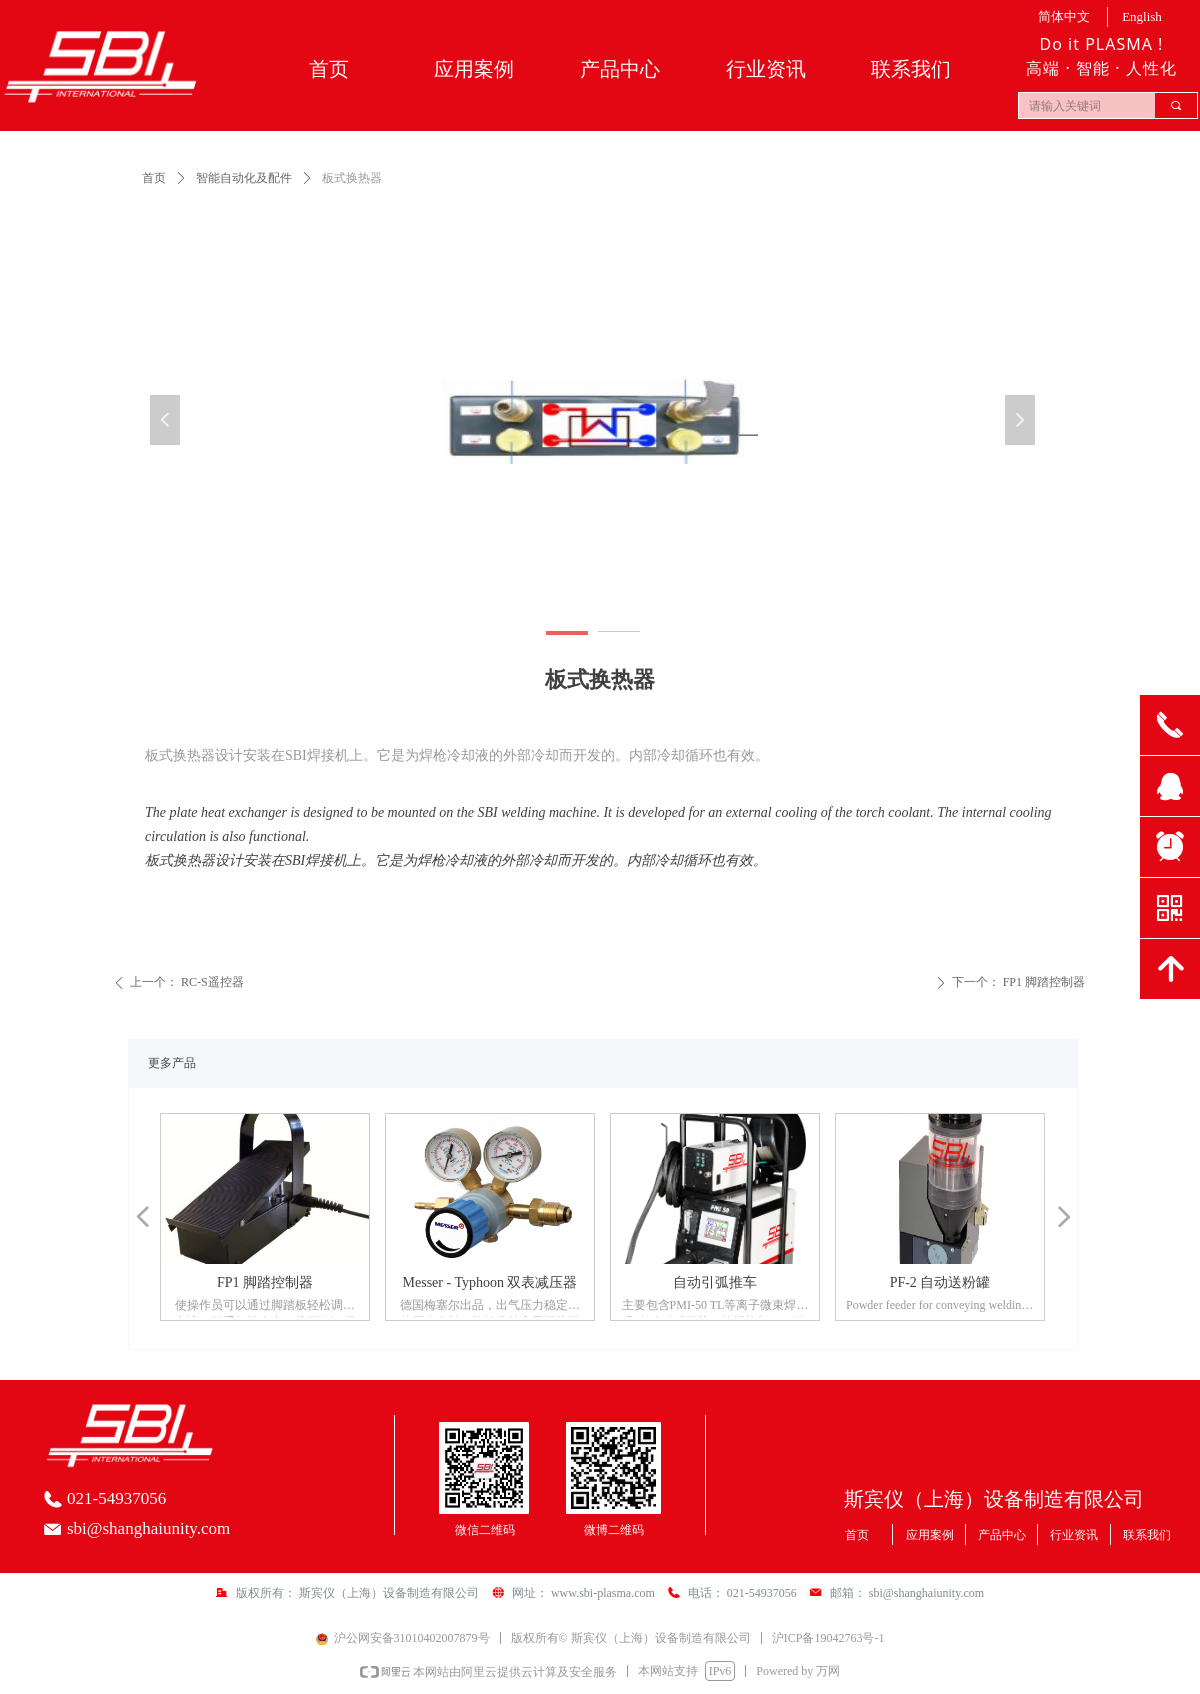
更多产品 (172, 1063)
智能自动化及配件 (244, 178)
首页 (154, 178)
